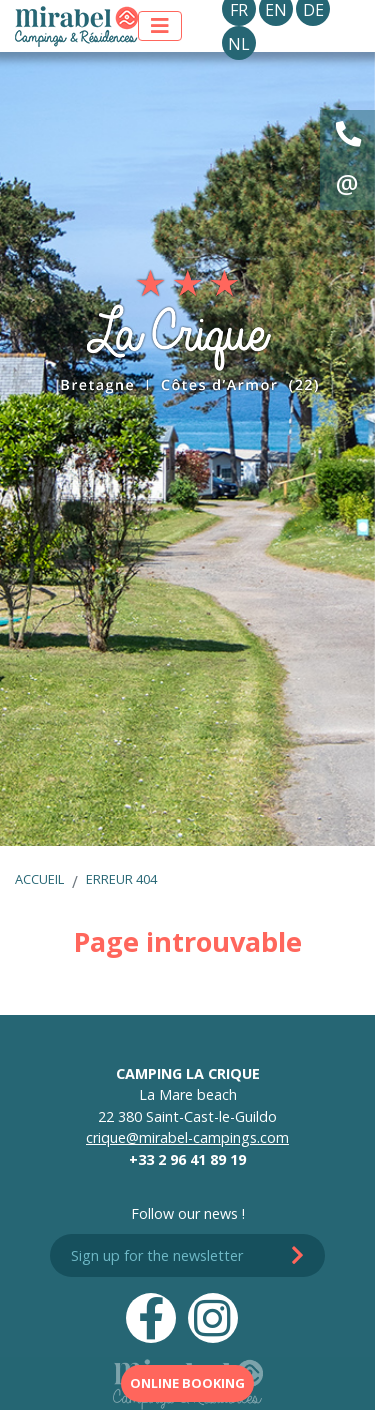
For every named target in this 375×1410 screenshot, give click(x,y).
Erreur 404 (121, 879)
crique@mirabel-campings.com (187, 1137)
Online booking (187, 1383)
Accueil (39, 879)
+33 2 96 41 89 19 (187, 1159)
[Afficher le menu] (160, 26)
